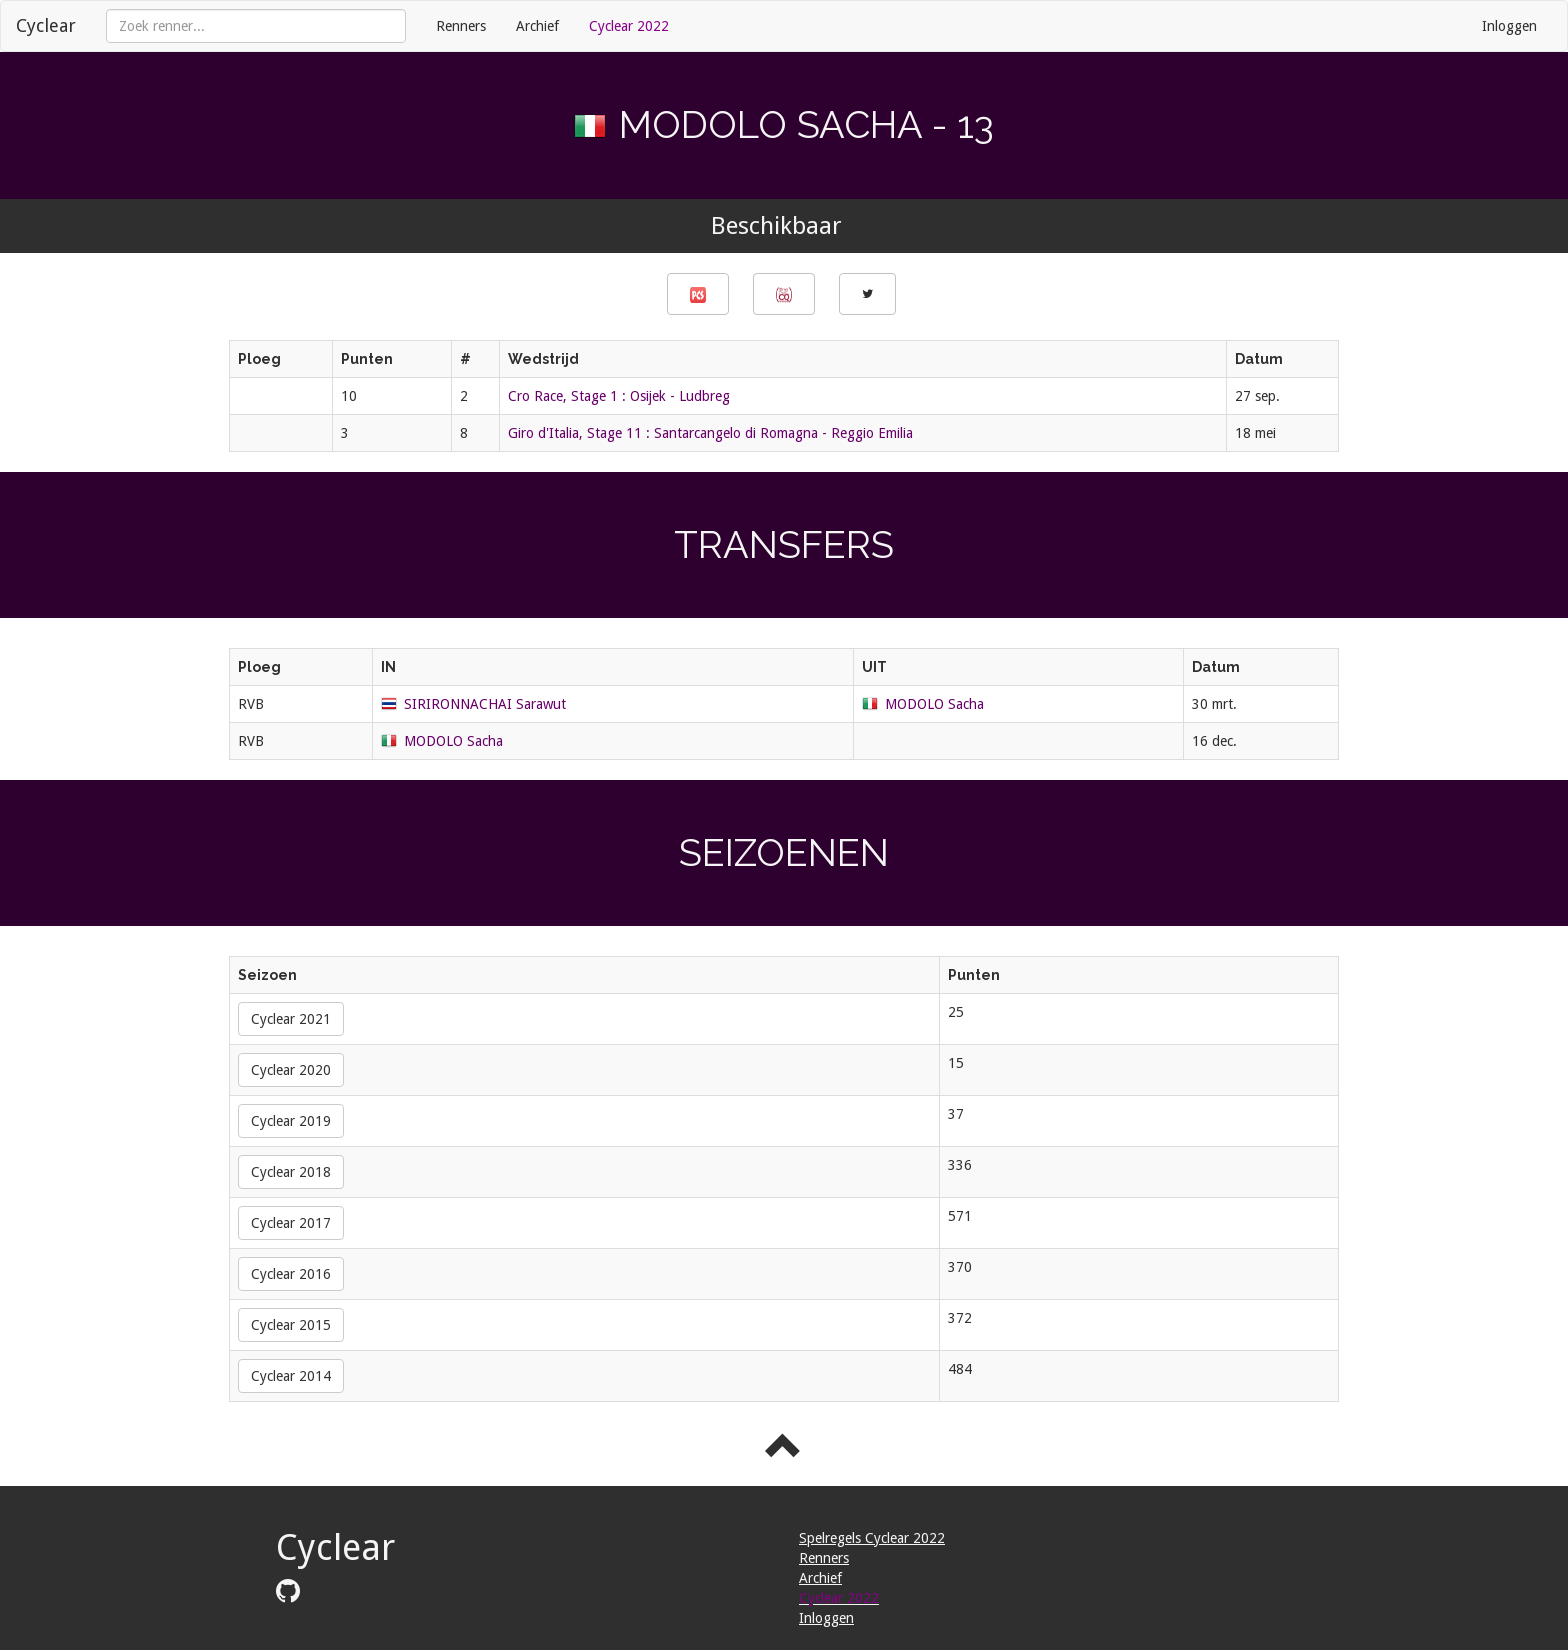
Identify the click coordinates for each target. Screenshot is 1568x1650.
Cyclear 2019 (291, 1121)
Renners (461, 26)
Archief (537, 26)
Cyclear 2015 (291, 1325)
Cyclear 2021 (291, 1019)
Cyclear (46, 25)
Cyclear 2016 (291, 1274)
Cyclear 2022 (629, 26)
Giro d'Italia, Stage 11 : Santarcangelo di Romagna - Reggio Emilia (710, 433)
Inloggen (1509, 26)
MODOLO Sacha (934, 704)
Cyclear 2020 (291, 1070)
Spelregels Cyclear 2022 (872, 1538)
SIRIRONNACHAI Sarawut (485, 704)
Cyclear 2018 (291, 1172)
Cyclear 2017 (291, 1223)
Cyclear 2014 (291, 1376)
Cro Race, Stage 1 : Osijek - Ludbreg (619, 396)
